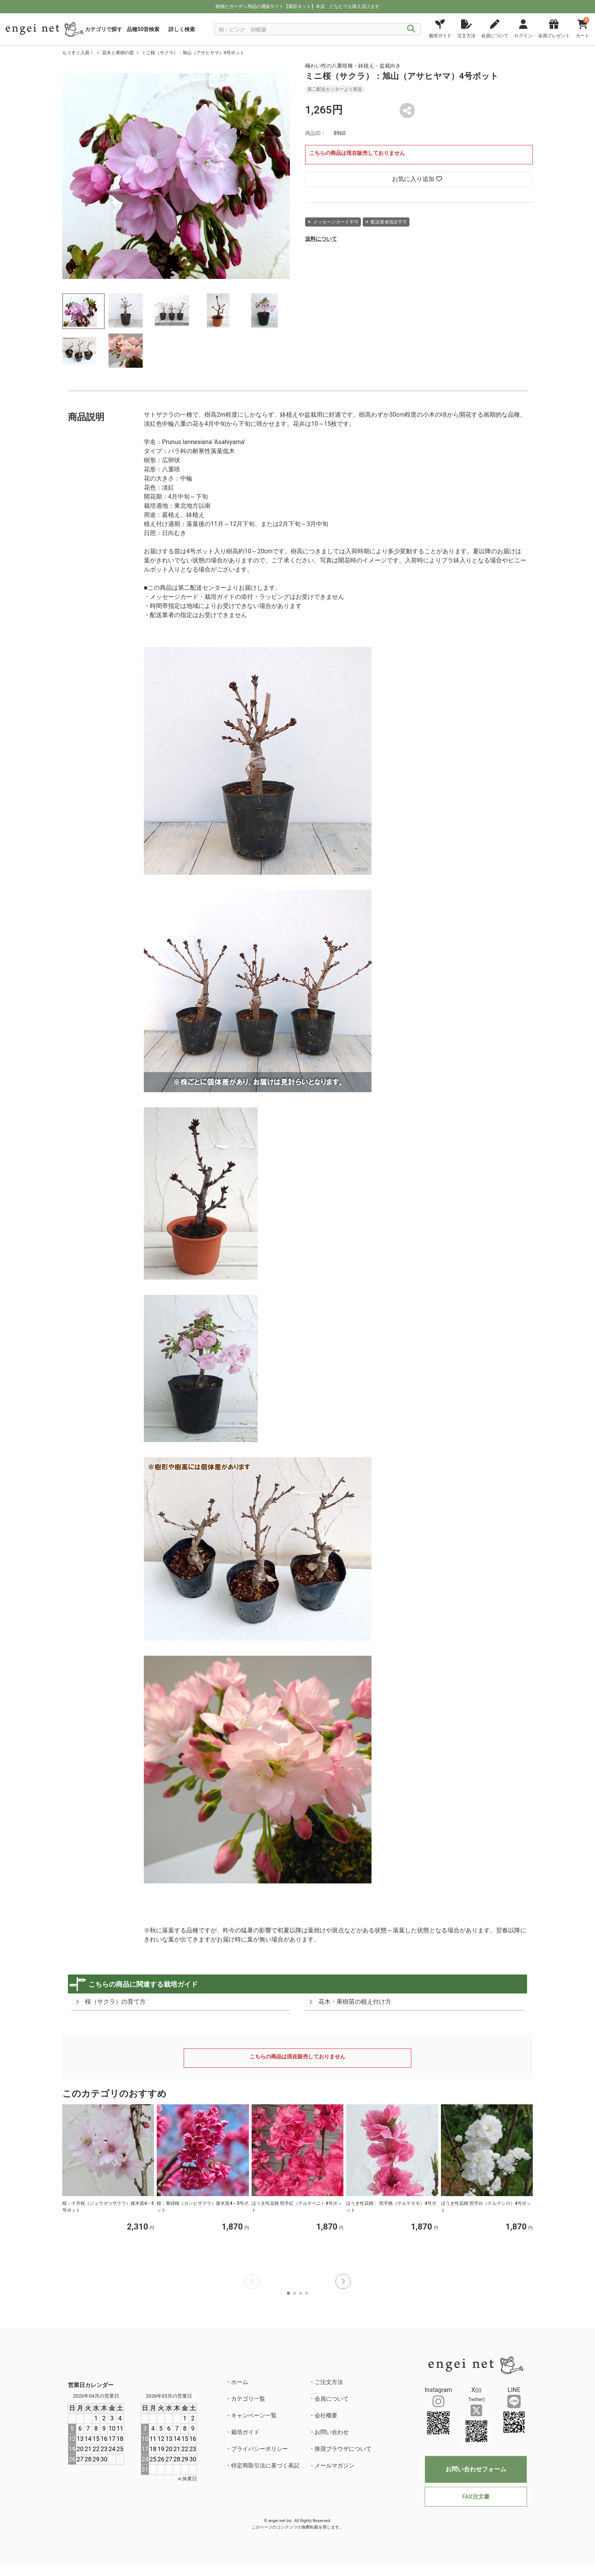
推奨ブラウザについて (343, 2448)
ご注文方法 (329, 2382)
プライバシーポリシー (259, 2448)
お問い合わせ (332, 2432)
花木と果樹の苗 (118, 52)
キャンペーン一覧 (254, 2415)
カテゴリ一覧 (248, 2398)
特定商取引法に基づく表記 (265, 2465)
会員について (332, 2398)
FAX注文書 (475, 2496)
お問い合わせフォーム (475, 2469)
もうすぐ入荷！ (78, 52)
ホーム (239, 2382)
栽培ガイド (245, 2432)
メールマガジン (334, 2465)
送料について (321, 239)
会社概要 (326, 2415)
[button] (343, 2281)
